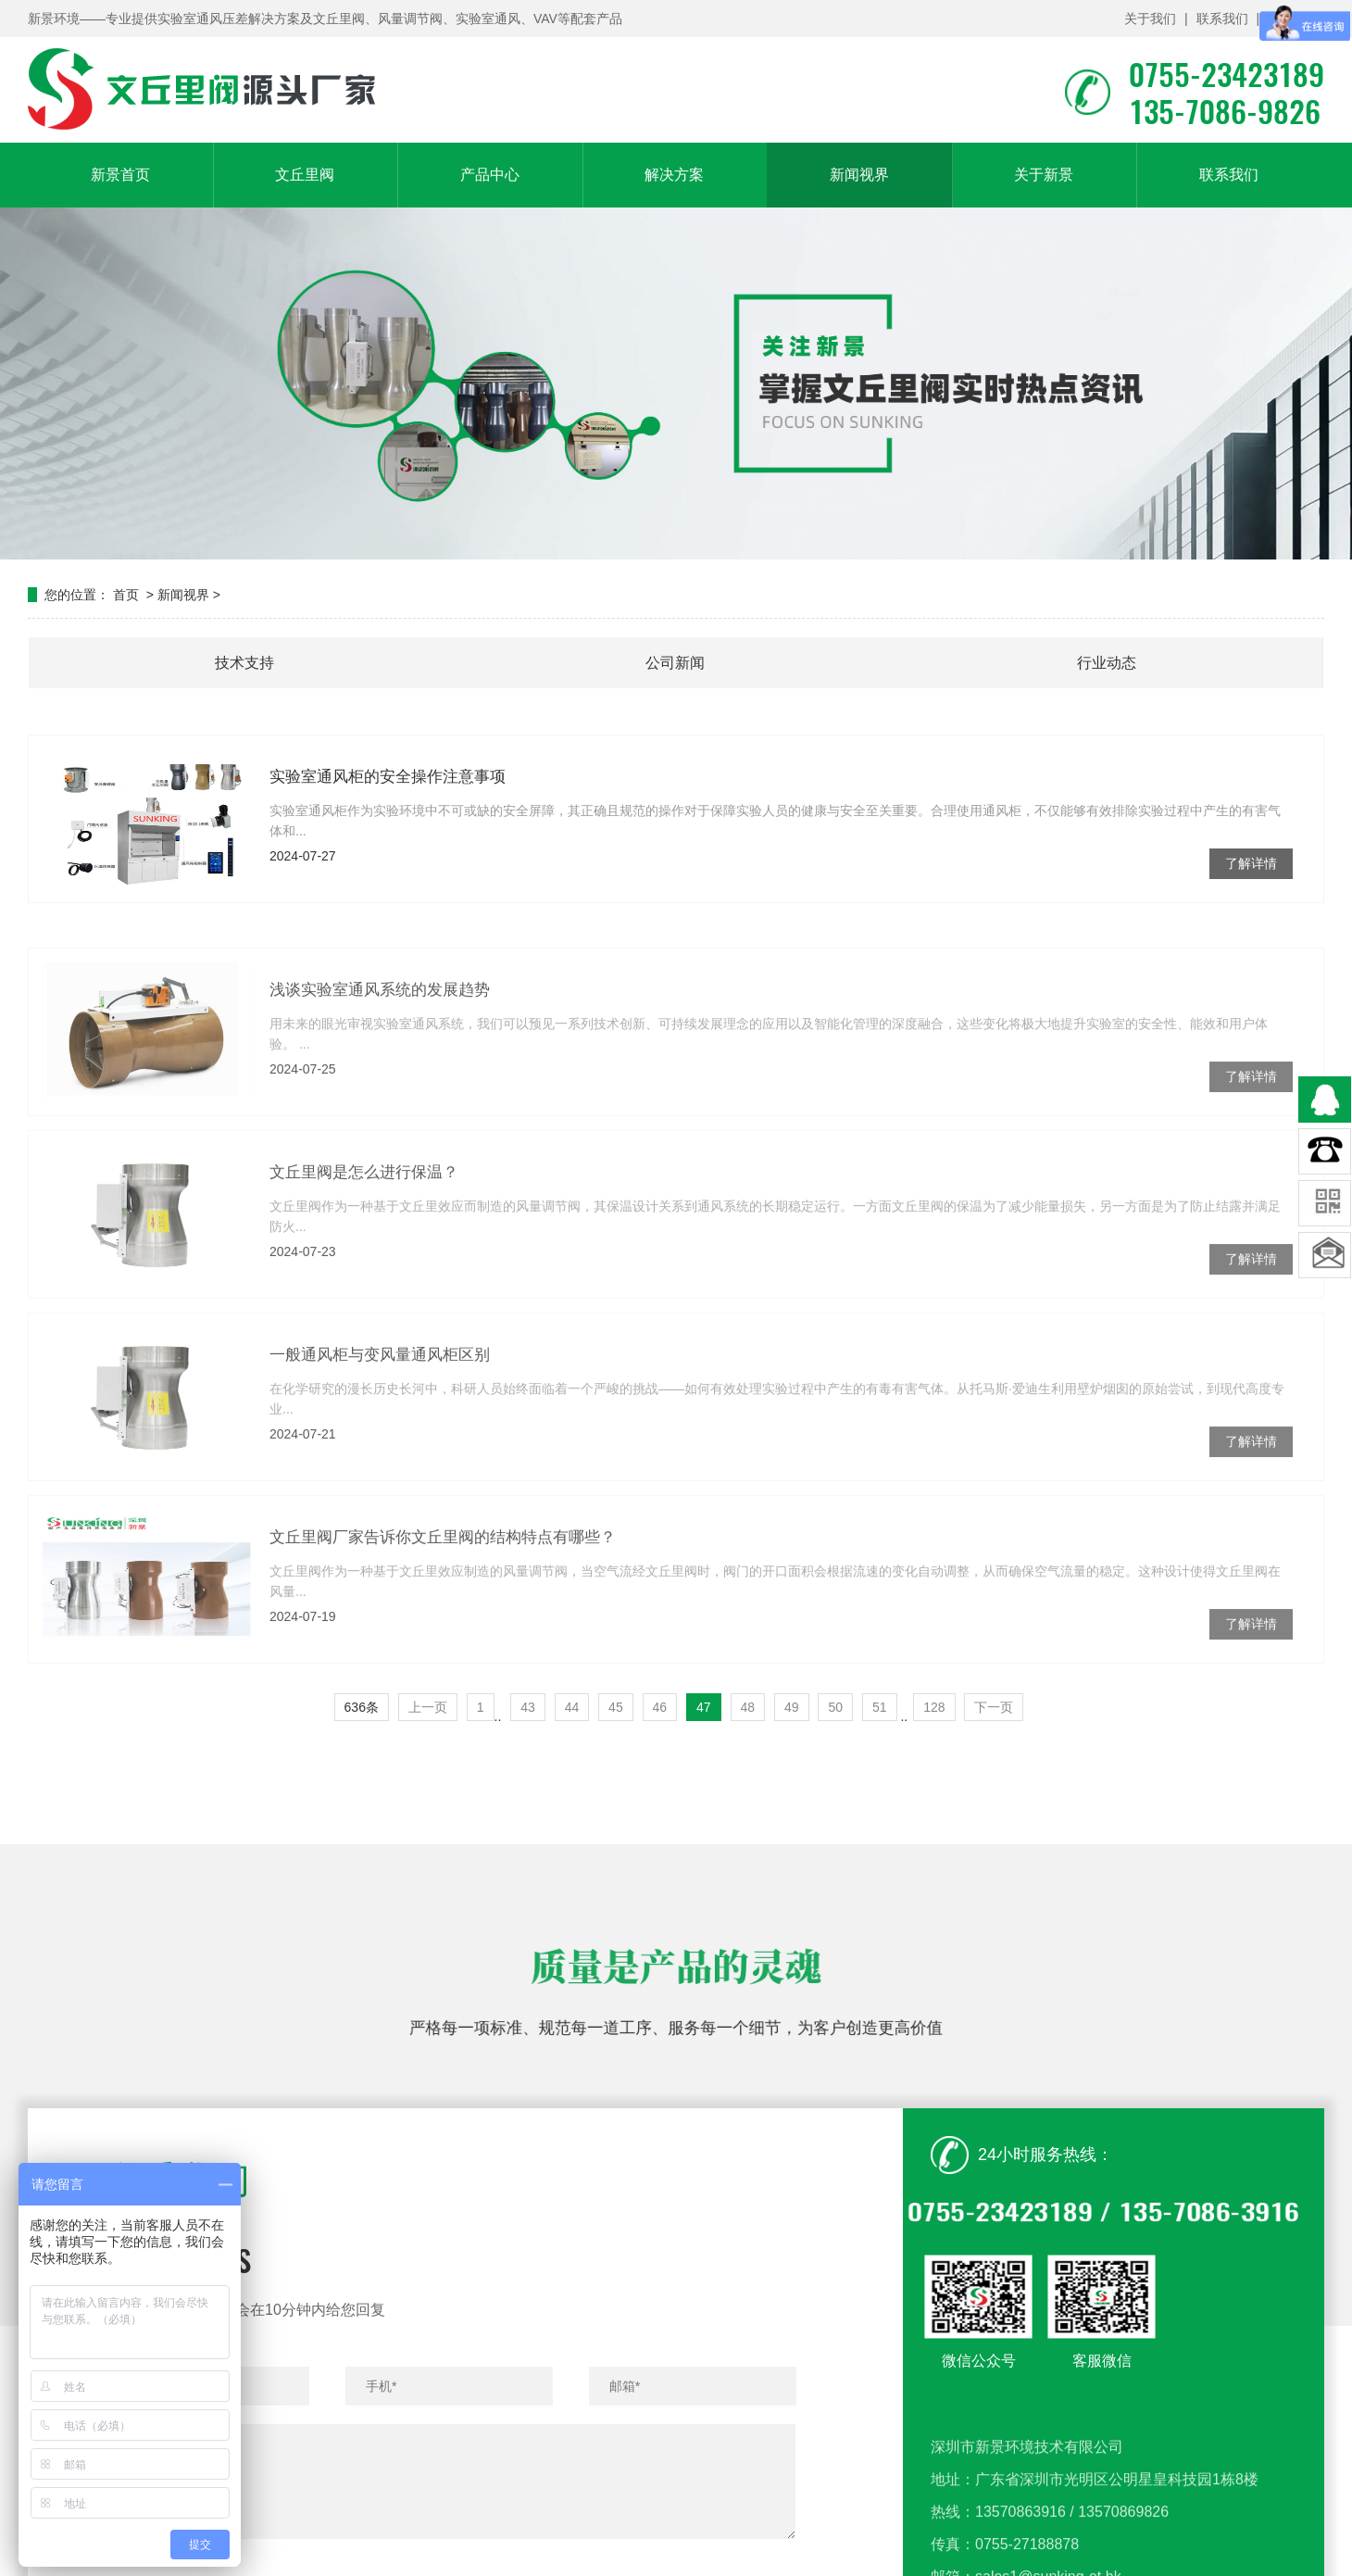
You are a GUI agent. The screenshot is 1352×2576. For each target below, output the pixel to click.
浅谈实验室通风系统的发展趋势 (379, 1065)
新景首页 (120, 174)
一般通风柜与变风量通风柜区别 (379, 1430)
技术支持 (244, 663)
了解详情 (1251, 863)
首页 (126, 594)
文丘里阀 (304, 174)
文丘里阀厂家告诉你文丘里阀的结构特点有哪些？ (442, 1613)
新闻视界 (859, 174)
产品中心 (490, 174)
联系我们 (1222, 18)
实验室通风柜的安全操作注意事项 (387, 776)
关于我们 (1150, 18)
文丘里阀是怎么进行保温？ (363, 1248)
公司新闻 (675, 663)
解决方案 (674, 174)
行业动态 (1106, 663)
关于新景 (1043, 174)
